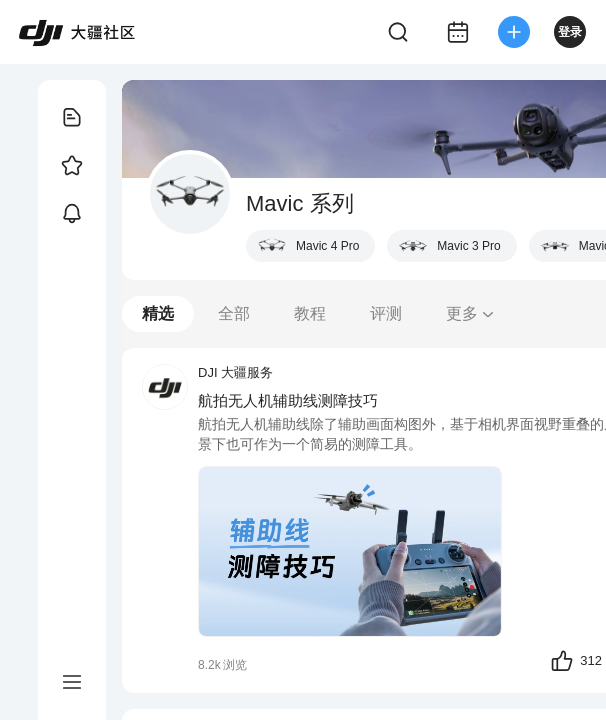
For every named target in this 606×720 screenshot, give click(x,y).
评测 (386, 313)
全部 (234, 313)
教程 (310, 313)
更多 (471, 313)
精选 (158, 313)
